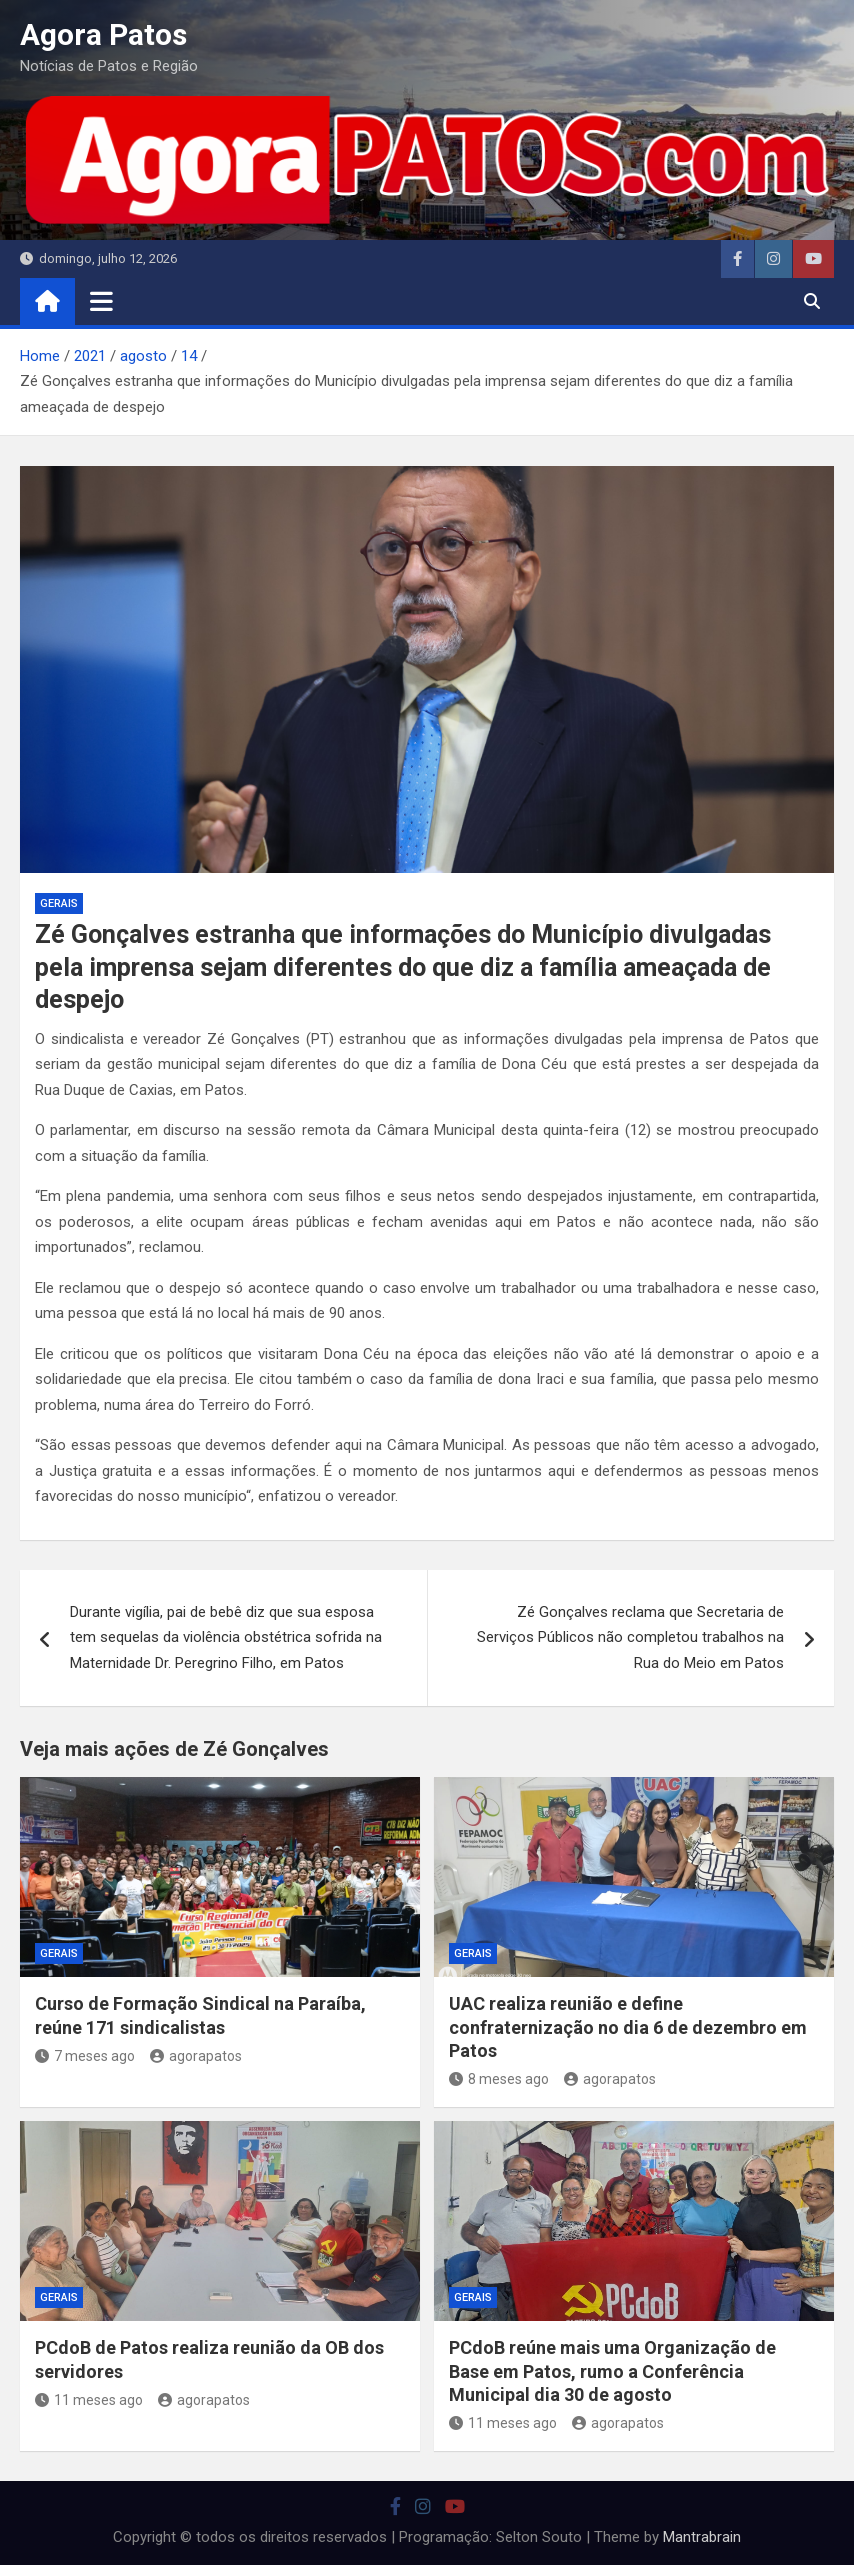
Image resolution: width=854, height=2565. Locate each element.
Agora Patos (103, 34)
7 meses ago (85, 2056)
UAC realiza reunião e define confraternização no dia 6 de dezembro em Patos (628, 2027)
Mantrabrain (702, 2537)
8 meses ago (499, 2079)
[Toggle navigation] (101, 301)
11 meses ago (89, 2400)
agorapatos (196, 2056)
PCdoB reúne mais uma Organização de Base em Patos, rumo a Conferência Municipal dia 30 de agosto (612, 2371)
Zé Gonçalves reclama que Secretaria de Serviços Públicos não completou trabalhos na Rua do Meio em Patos (630, 1637)
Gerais (59, 903)
